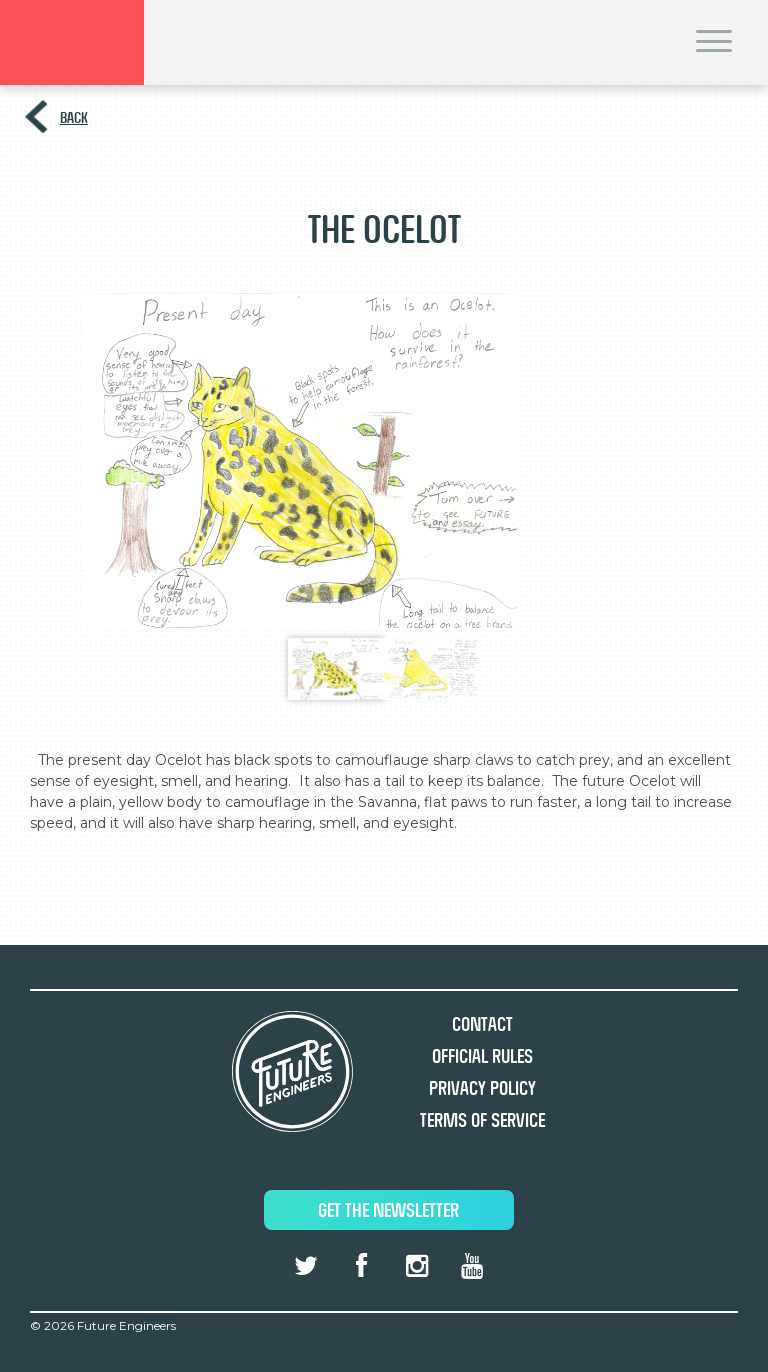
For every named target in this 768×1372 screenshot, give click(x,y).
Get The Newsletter (388, 1210)
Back (74, 117)
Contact (482, 1024)
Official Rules (482, 1056)
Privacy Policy (482, 1088)
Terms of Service (482, 1120)
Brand (72, 42)
